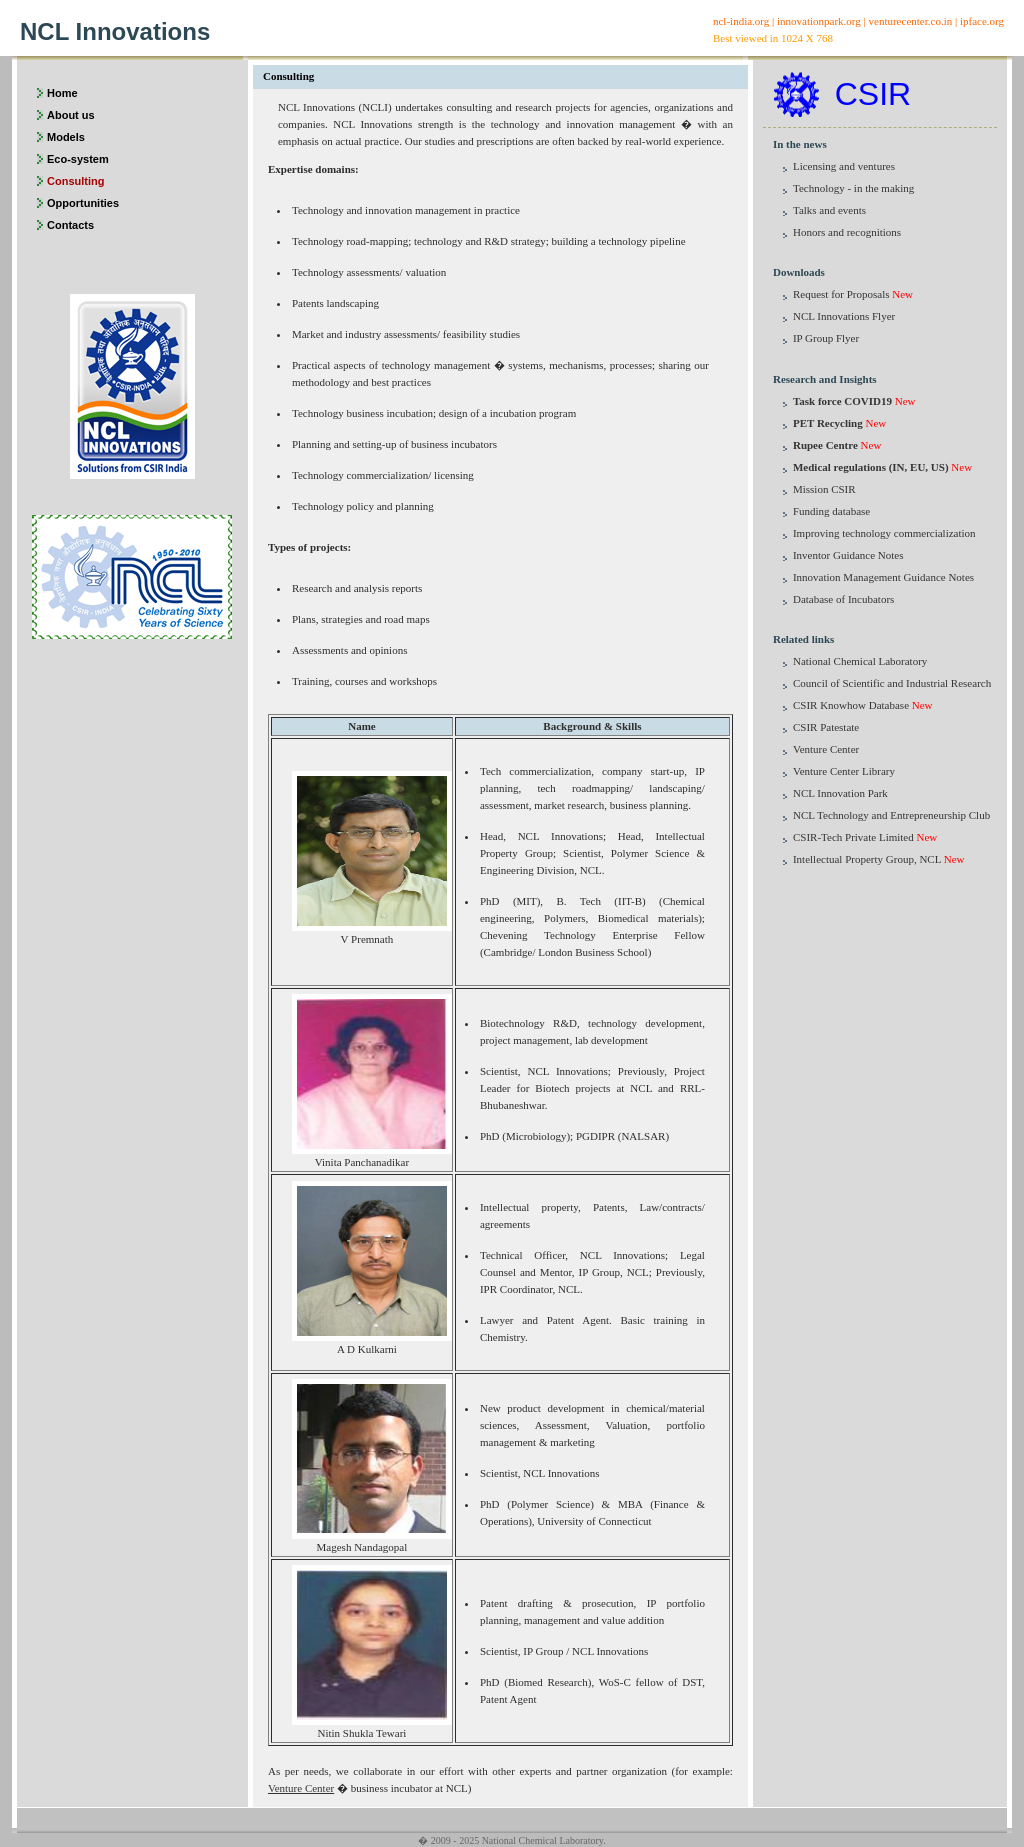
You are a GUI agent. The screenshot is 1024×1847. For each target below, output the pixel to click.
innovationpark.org (819, 21)
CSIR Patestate (826, 727)
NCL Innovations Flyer (844, 316)
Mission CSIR (824, 489)
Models (66, 137)
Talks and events (829, 210)
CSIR (873, 94)
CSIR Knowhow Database (851, 705)
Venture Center (301, 1788)
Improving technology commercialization (884, 533)
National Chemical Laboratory (860, 661)
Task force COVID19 (842, 401)
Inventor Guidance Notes (848, 555)
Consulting (75, 181)
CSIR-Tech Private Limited (853, 837)
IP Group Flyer (826, 338)
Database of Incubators (843, 599)
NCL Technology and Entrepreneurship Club (891, 815)
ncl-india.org (741, 21)
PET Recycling (828, 423)
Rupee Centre (825, 445)
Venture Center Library (844, 771)
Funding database (831, 511)
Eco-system (78, 159)
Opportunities (83, 203)
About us (71, 115)
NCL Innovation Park (840, 793)
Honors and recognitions (847, 232)
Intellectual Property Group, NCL (867, 859)
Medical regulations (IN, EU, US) (871, 467)
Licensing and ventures (844, 166)
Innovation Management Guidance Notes (883, 577)
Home (62, 93)
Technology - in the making (853, 188)
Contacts (70, 225)
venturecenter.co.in (911, 21)
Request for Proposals (841, 294)
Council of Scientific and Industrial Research (892, 683)
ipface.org (982, 21)
